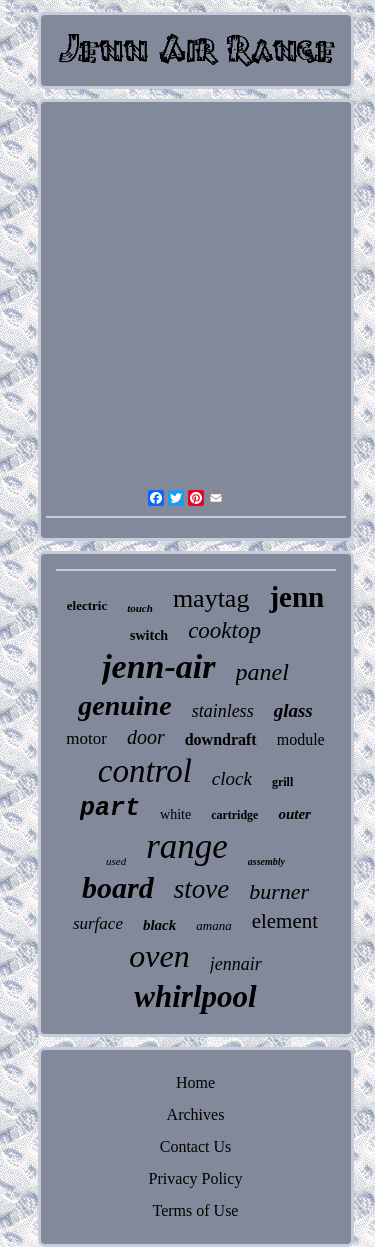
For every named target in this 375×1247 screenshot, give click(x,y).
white (175, 814)
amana (213, 925)
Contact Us (196, 1146)
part (110, 808)
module (301, 739)
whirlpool (195, 996)
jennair (236, 964)
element (285, 921)
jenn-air (158, 666)
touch (140, 608)
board (118, 887)
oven (159, 956)
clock (232, 778)
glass (293, 710)
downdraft (221, 739)
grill (282, 782)
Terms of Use (196, 1210)
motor (86, 738)
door (146, 737)
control (145, 771)
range (187, 846)
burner (279, 891)
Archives (196, 1114)
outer (294, 814)
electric (87, 605)
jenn (296, 597)
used (116, 861)
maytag (211, 598)
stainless (223, 711)
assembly (266, 861)
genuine (124, 705)
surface (98, 923)
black (159, 925)
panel (262, 672)
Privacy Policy (196, 1178)
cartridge (234, 815)
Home (195, 1082)
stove (201, 889)
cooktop (224, 630)
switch (149, 635)
